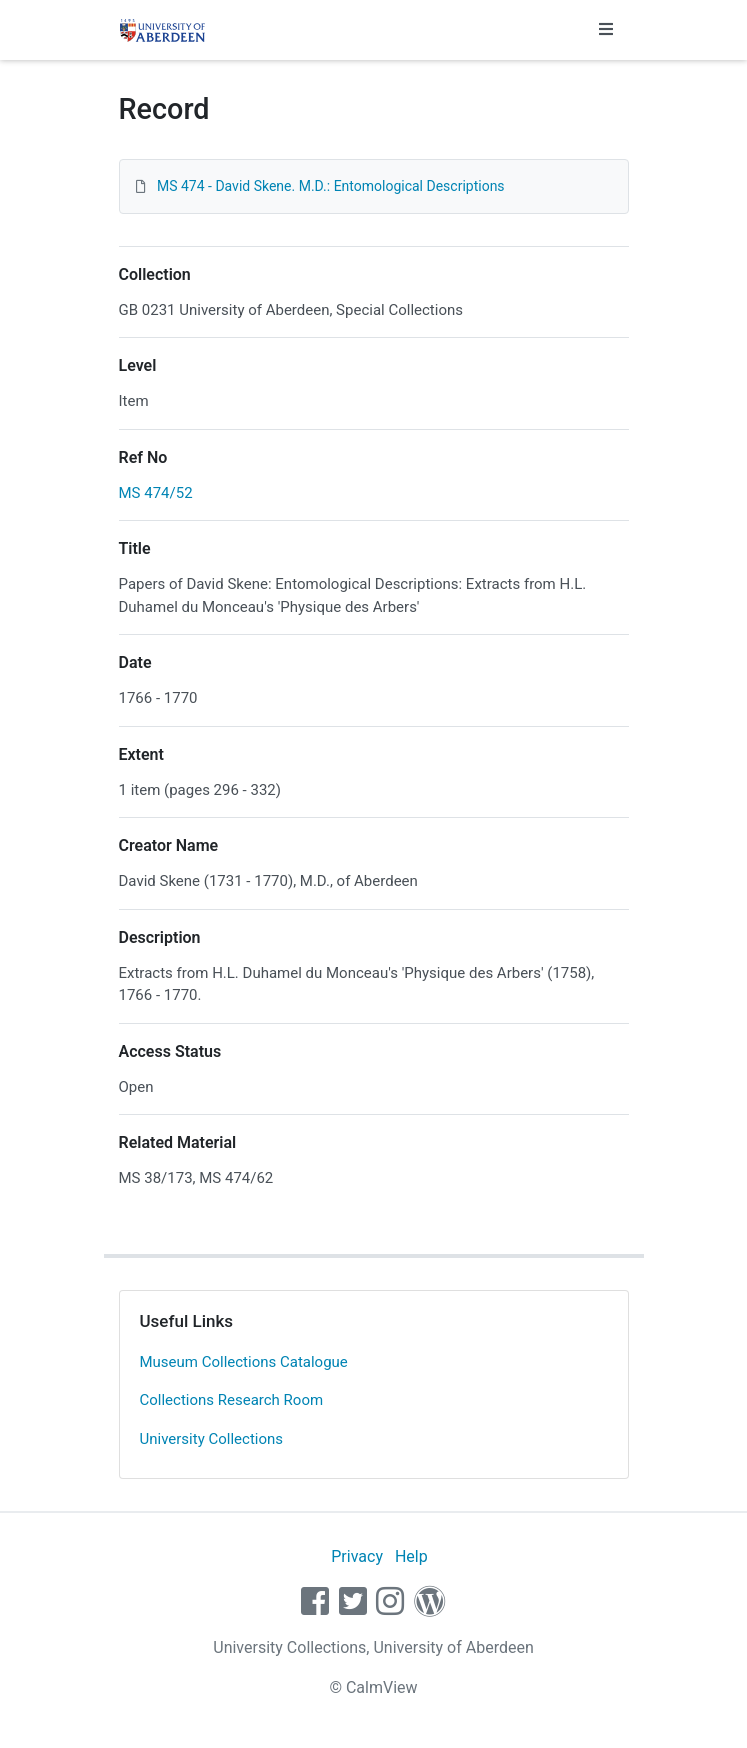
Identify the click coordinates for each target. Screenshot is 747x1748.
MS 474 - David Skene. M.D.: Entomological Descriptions (331, 186)
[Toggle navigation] (606, 30)
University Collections (212, 1439)
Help (411, 1556)
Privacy (357, 1556)
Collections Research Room (232, 1400)
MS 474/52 (156, 493)
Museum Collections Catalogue (244, 1362)
